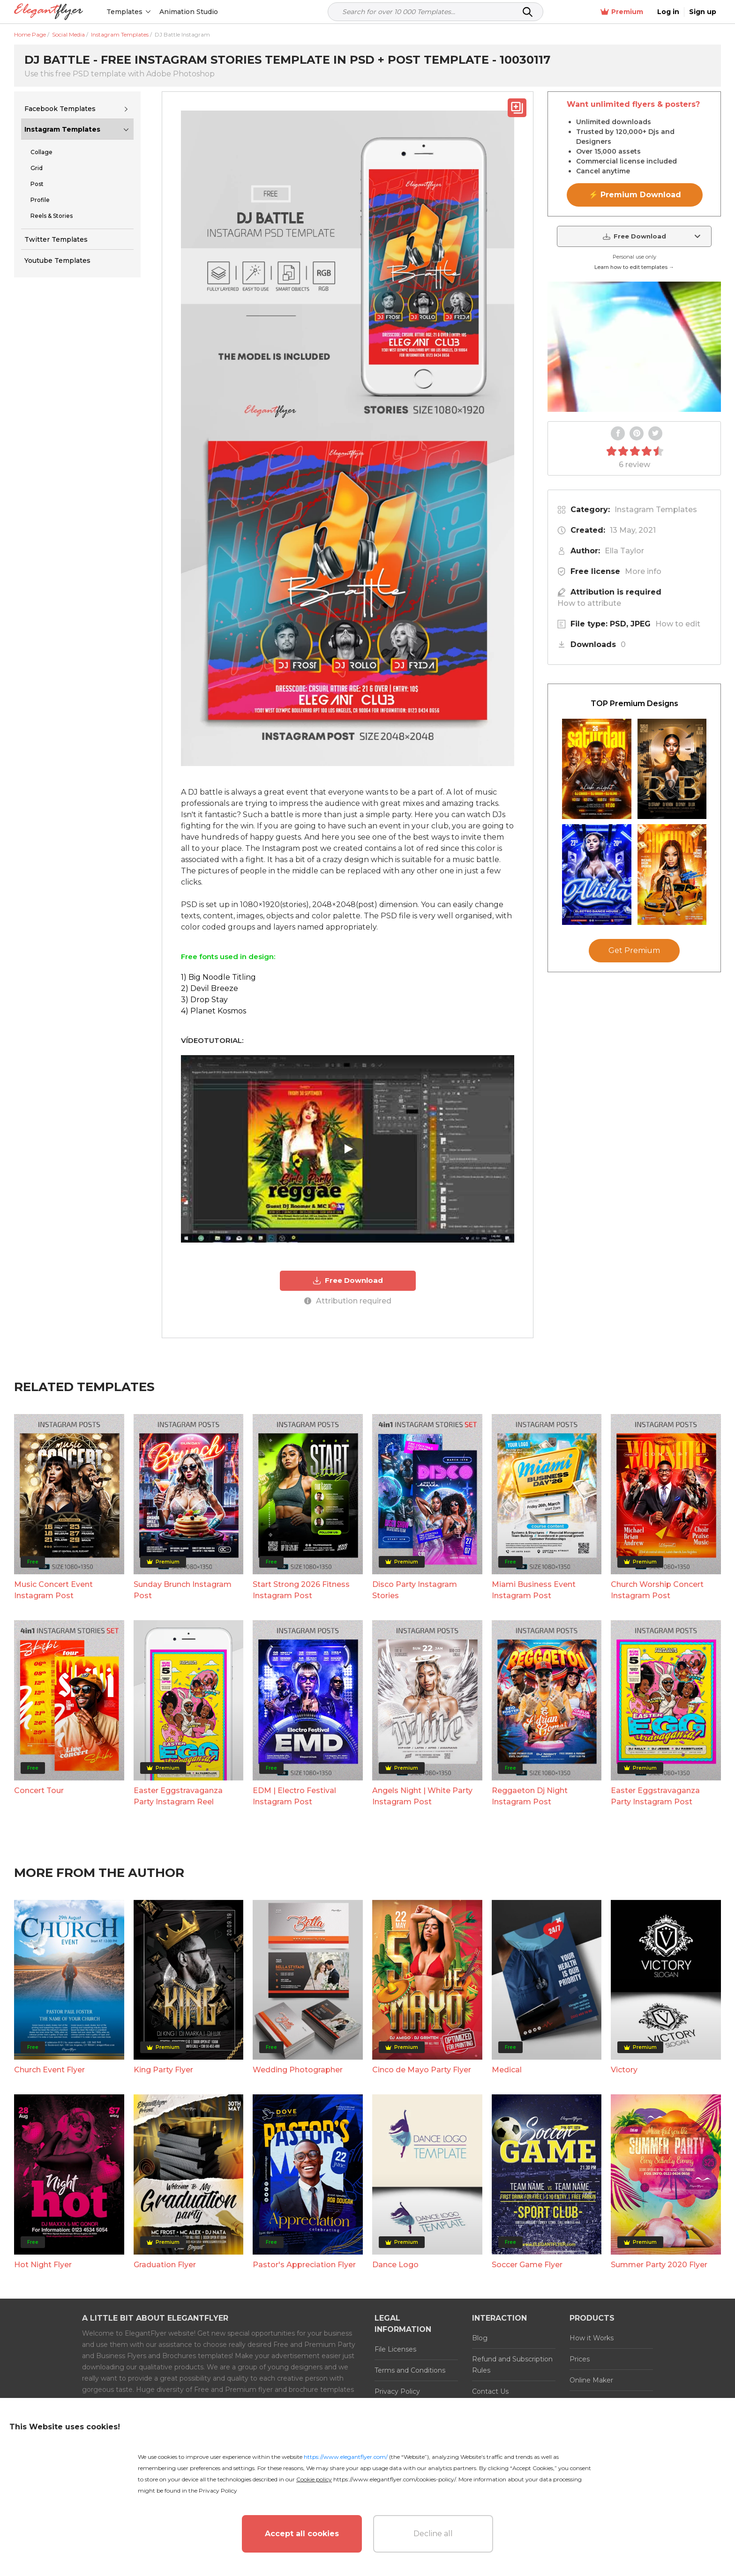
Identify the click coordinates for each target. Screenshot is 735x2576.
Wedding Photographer (298, 2069)
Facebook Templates (60, 108)
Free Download (347, 1280)
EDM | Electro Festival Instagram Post (294, 1796)
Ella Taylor (624, 550)
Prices (580, 2359)
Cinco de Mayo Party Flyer (421, 2069)
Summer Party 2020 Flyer (659, 2264)
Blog (480, 2338)
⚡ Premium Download (635, 194)
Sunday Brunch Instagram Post (183, 1590)
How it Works (592, 2338)
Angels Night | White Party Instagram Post (422, 1796)
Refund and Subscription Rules (512, 2365)
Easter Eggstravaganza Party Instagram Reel (178, 1796)
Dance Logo (395, 2264)
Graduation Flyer (165, 2264)
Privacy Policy (397, 2391)
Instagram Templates (62, 129)
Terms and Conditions (410, 2370)
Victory (624, 2069)
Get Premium (634, 950)
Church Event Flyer (49, 2069)
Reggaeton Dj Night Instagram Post (530, 1796)
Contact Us (490, 2391)
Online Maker (591, 2380)
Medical (507, 2069)
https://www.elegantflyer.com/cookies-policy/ (394, 2479)
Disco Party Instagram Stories (414, 1590)
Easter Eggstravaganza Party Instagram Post (655, 1796)
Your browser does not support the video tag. (634, 347)
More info (643, 571)
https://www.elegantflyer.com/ (346, 2456)
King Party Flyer (163, 2069)
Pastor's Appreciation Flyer (304, 2264)
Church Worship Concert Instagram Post (657, 1590)
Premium (621, 11)
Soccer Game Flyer (527, 2264)
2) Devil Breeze (209, 988)
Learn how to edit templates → (634, 267)
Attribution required (347, 1300)
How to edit (677, 623)
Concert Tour (39, 1790)
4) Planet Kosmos (213, 1010)
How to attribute (589, 603)
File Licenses (395, 2349)
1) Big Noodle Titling (218, 977)
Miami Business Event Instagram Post (534, 1590)
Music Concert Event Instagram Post (53, 1590)
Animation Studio (188, 11)
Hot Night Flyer (43, 2264)
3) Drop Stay (204, 999)
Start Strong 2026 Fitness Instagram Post (301, 1590)
